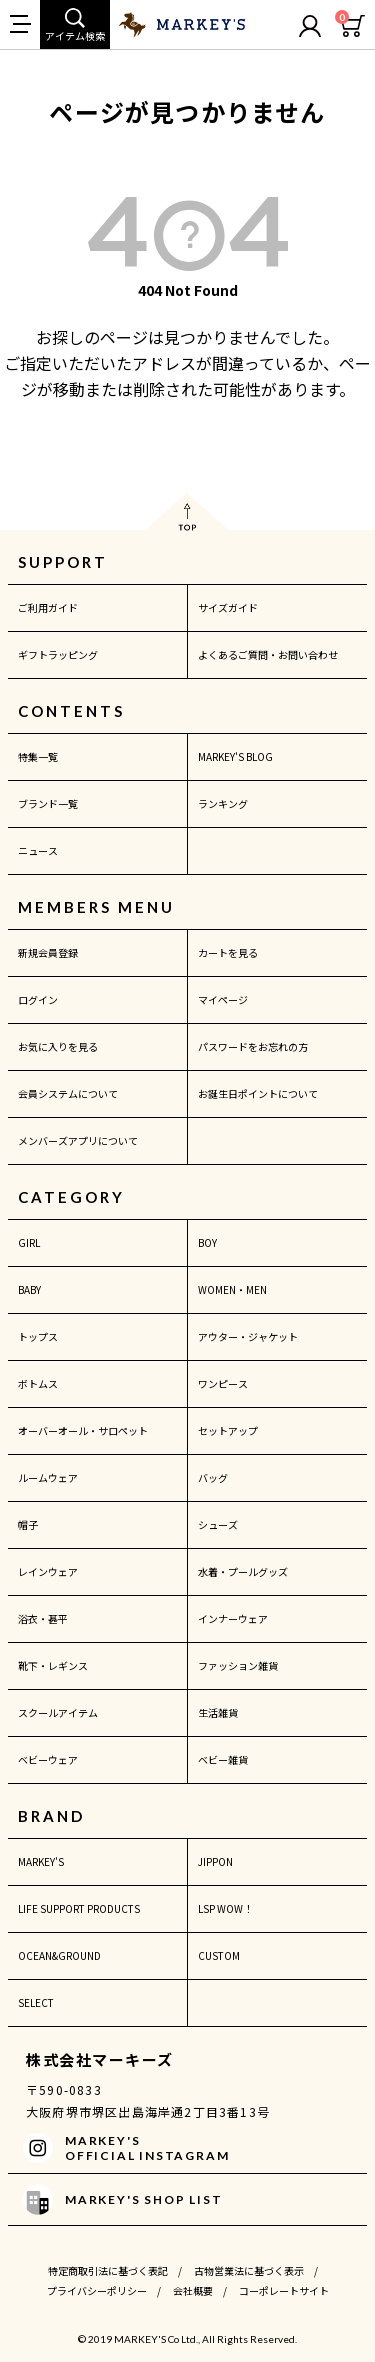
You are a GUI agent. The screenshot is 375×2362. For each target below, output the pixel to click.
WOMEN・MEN (232, 1289)
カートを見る (228, 952)
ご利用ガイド (48, 607)
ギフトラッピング (58, 654)
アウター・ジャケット (248, 1336)
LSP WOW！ (225, 1908)
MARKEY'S (41, 1861)
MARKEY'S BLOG (235, 756)
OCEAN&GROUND (59, 1955)
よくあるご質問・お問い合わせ (268, 654)
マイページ (223, 999)
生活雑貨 (218, 1712)
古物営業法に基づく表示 (249, 2270)
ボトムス (38, 1383)
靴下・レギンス (53, 1665)
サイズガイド (228, 607)
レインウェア (48, 1571)
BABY (29, 1289)
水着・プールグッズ (243, 1571)
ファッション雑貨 (238, 1665)
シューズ (218, 1524)
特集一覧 (38, 756)
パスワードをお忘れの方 (253, 1046)
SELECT (36, 2002)
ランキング (223, 803)
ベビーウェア (48, 1759)
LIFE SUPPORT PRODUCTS (79, 1908)
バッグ (213, 1477)
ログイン (38, 999)
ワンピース (223, 1383)
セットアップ (228, 1430)
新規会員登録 (48, 952)
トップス (38, 1336)
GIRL (29, 1242)
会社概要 (193, 2290)
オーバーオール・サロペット (83, 1430)
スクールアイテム (58, 1712)
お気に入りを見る (58, 1046)
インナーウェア (233, 1618)
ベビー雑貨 (223, 1759)
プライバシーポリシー (97, 2290)
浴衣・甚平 (43, 1618)
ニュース (38, 850)
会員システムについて (68, 1093)
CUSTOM (219, 1955)
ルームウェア (48, 1477)
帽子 (28, 1524)
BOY (207, 1242)
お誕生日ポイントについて (258, 1093)
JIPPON (215, 1861)
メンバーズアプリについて (78, 1140)
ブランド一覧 (48, 803)
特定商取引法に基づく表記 (108, 2270)
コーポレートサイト (284, 2290)
